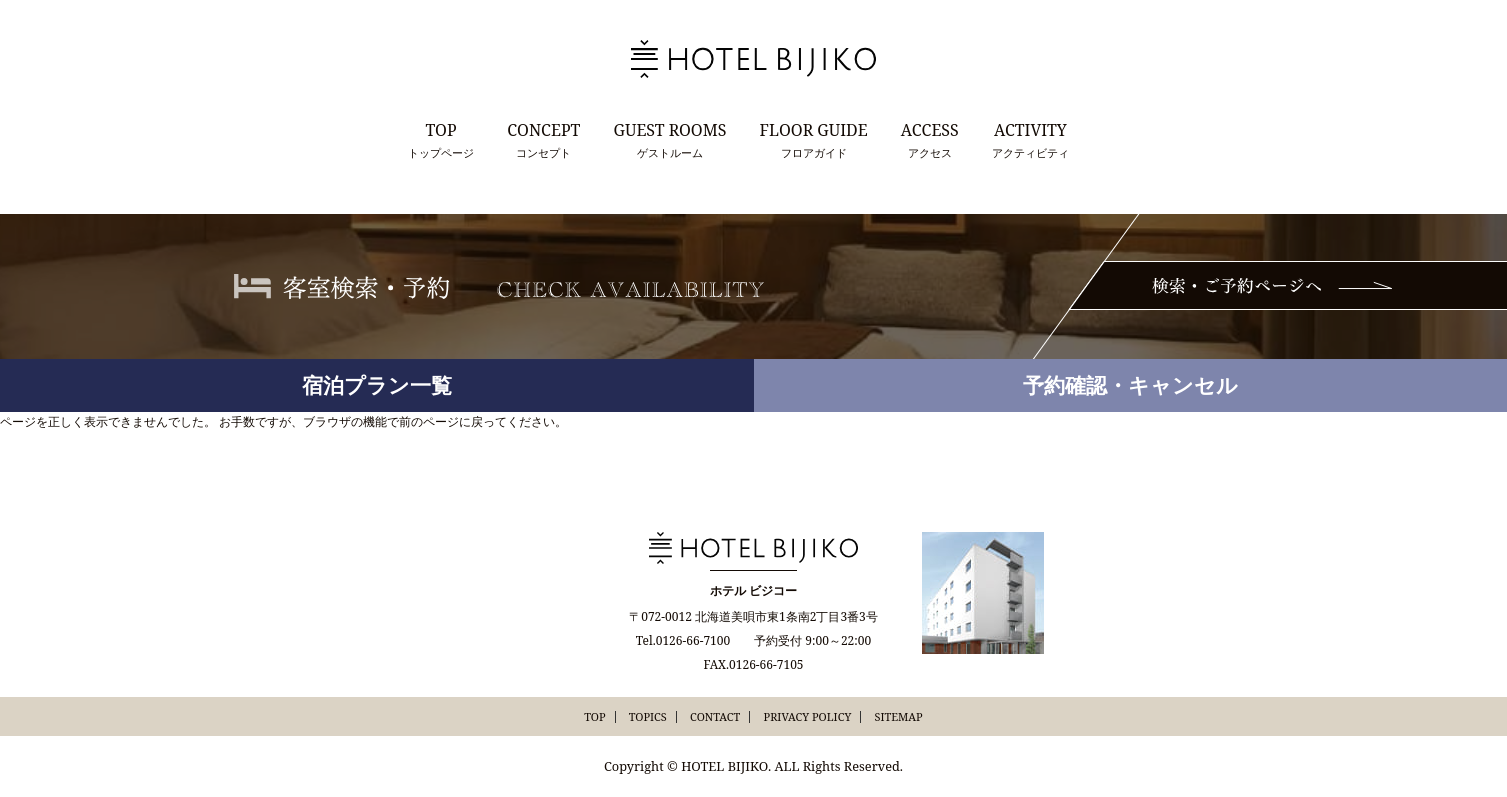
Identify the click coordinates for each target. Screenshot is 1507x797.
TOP (594, 716)
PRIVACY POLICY (808, 716)
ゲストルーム (670, 139)
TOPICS (648, 716)
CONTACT (715, 716)
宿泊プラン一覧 (377, 385)
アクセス (930, 139)
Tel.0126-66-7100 (683, 640)
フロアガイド (813, 139)
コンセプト (543, 139)
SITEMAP (898, 716)
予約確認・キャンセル (1130, 385)
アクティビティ (1030, 139)
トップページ (441, 139)
